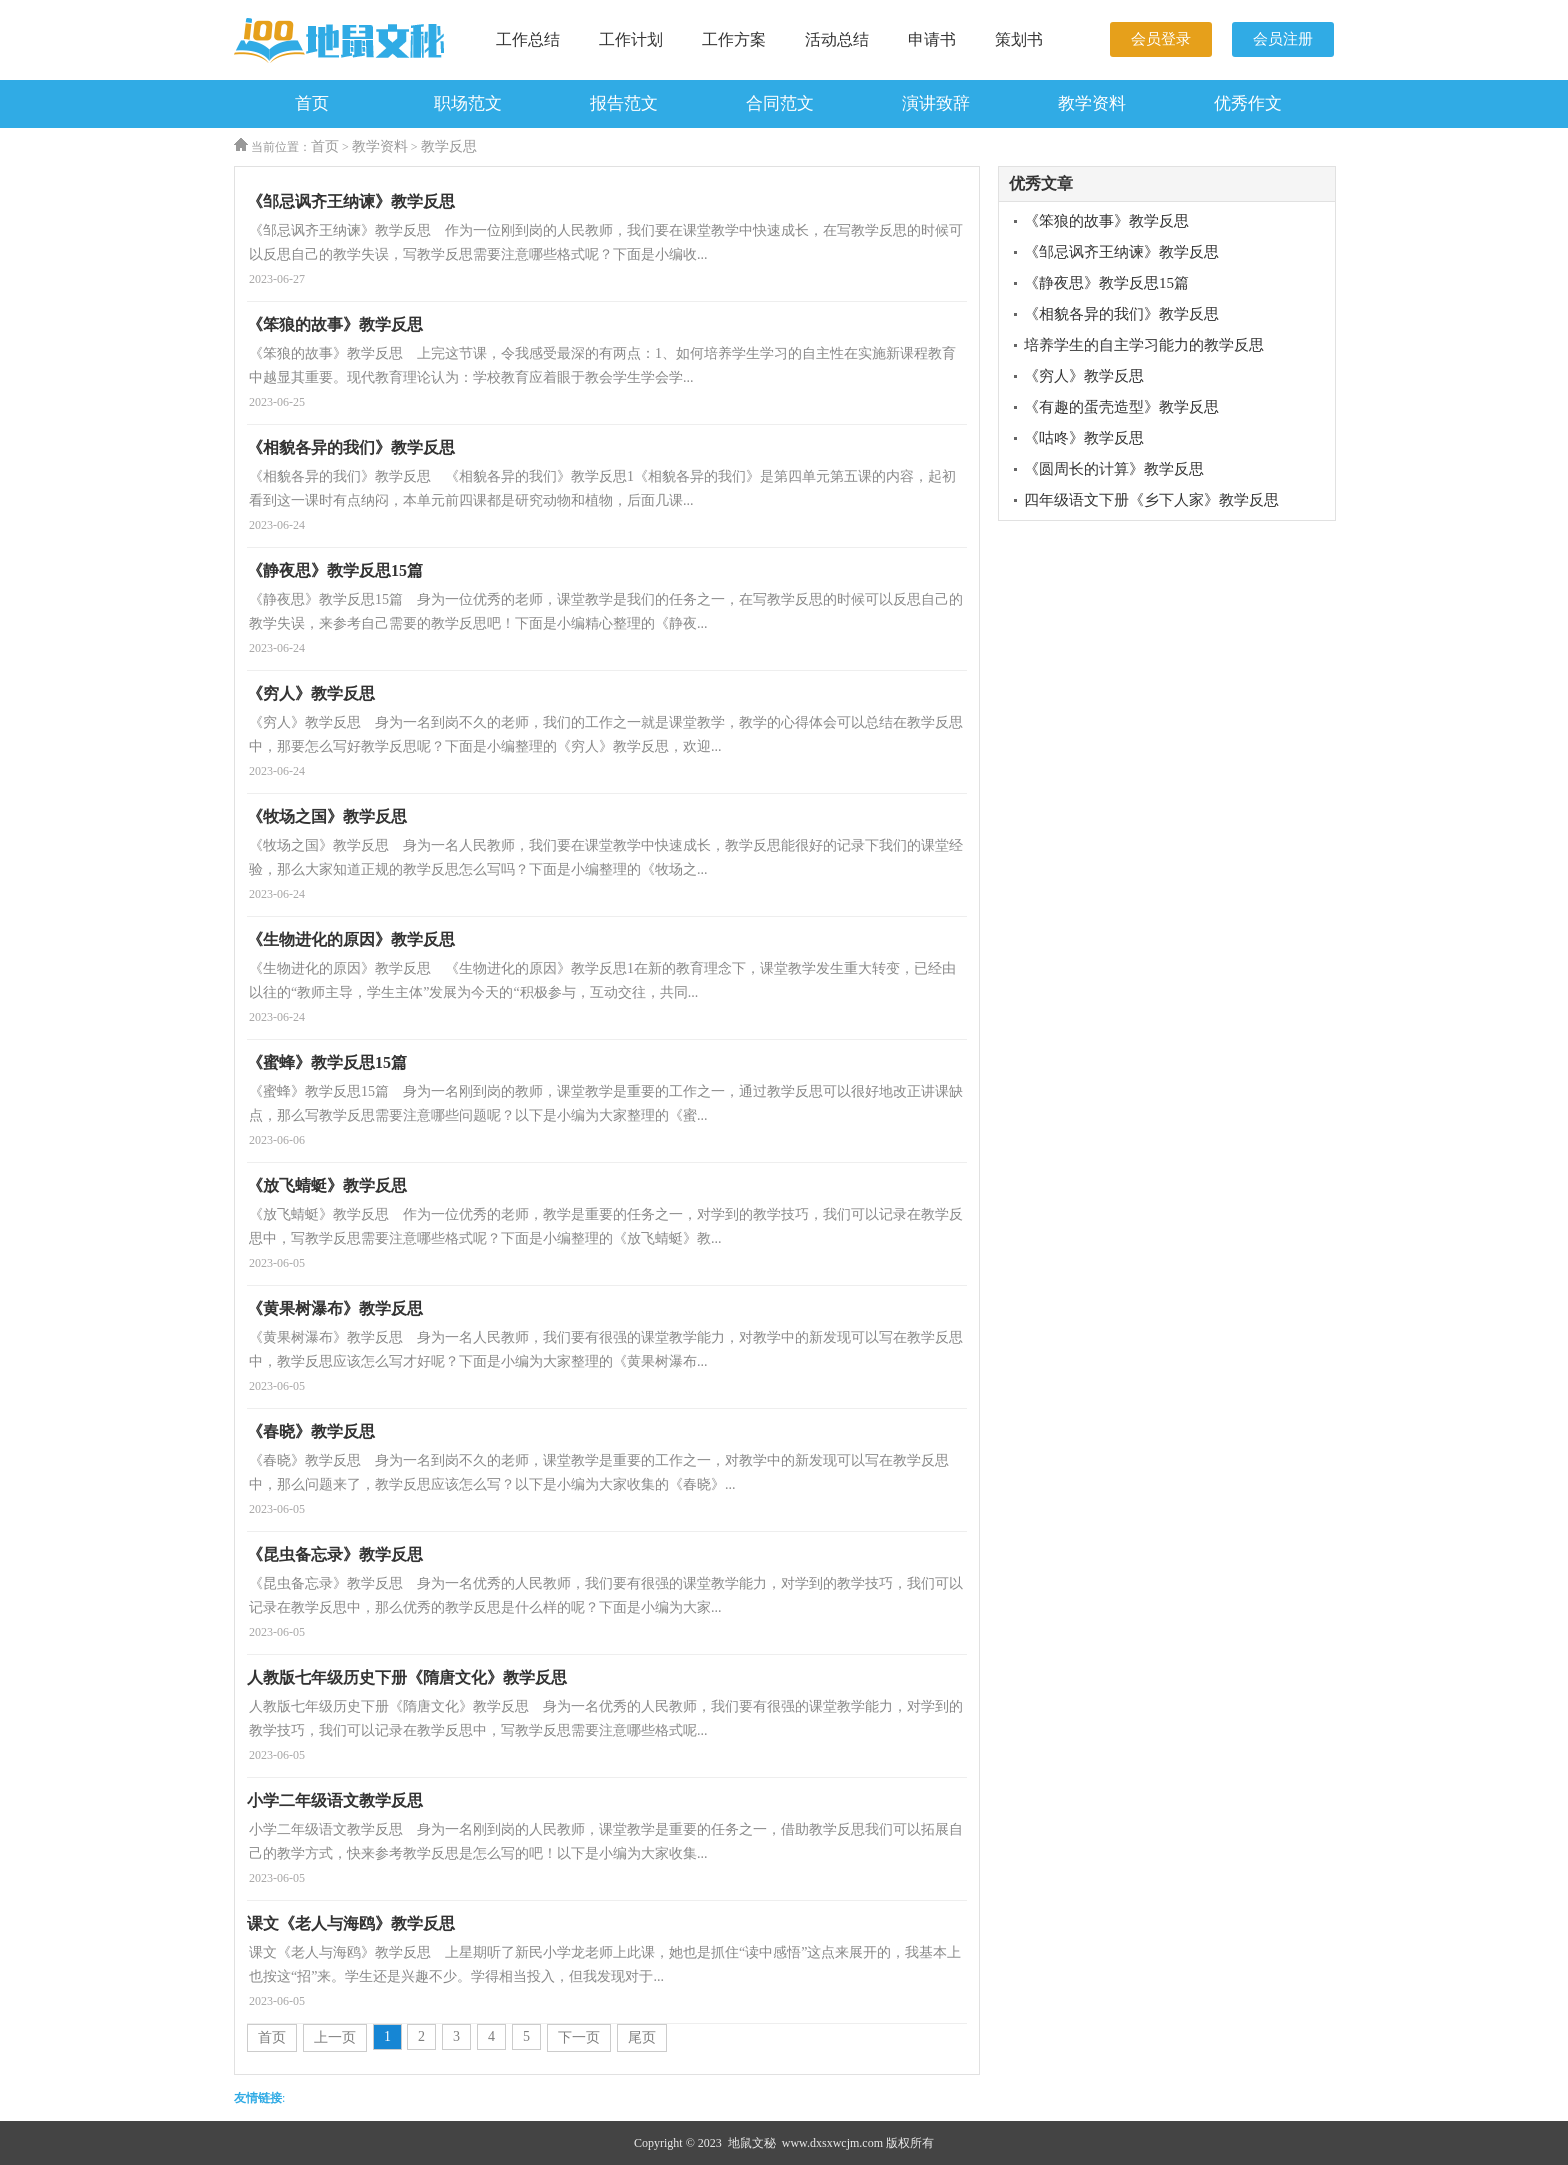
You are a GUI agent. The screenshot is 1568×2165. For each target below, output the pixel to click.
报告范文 (624, 103)
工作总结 (528, 39)
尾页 (642, 2037)
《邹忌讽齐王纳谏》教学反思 (1121, 252)
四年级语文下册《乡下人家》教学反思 (1151, 500)
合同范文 (780, 103)
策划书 (1019, 39)
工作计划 (631, 39)
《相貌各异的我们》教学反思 (1121, 314)
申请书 (932, 39)
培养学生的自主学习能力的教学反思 (1144, 345)
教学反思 (449, 146)
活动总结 (837, 39)
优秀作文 (1248, 103)
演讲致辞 (936, 103)
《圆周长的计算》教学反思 (1114, 469)
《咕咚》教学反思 (1084, 438)
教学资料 (1092, 103)
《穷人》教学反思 (1084, 376)
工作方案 (734, 39)
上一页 (335, 2037)
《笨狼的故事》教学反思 (1106, 221)
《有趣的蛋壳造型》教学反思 (1121, 407)
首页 (312, 103)
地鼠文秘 (752, 2143)
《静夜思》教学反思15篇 (1106, 283)
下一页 (579, 2037)
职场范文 (468, 103)
